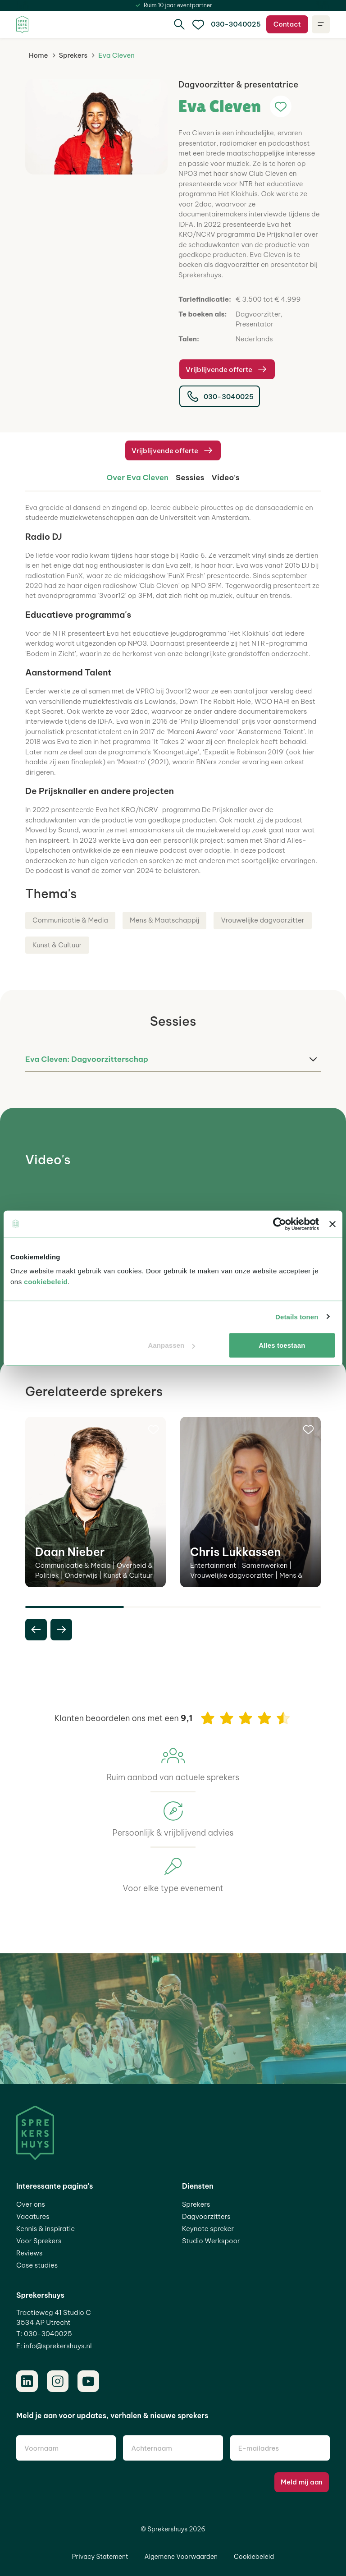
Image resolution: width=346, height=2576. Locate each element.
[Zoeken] (179, 24)
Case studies (37, 2265)
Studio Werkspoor (211, 2240)
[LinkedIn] (27, 2381)
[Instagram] (57, 2381)
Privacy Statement (100, 2557)
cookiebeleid (46, 1282)
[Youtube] (88, 2381)
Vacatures (33, 2216)
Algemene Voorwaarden (181, 2557)
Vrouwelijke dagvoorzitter (262, 920)
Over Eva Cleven (137, 477)
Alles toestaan (282, 1345)
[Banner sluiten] (332, 1224)
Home (38, 55)
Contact (287, 24)
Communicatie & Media (70, 920)
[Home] (22, 24)
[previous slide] (36, 1629)
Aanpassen (171, 1345)
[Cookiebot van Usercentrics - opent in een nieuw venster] (279, 1224)
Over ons (30, 2204)
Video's (226, 477)
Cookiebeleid (254, 2557)
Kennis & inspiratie (45, 2228)
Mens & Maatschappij (165, 920)
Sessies (190, 477)
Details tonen (296, 1316)
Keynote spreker (208, 2228)
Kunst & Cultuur (57, 945)
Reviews (29, 2253)
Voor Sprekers (38, 2240)
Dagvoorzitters (206, 2216)
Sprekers (73, 55)
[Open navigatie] (321, 24)
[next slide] (61, 1629)
